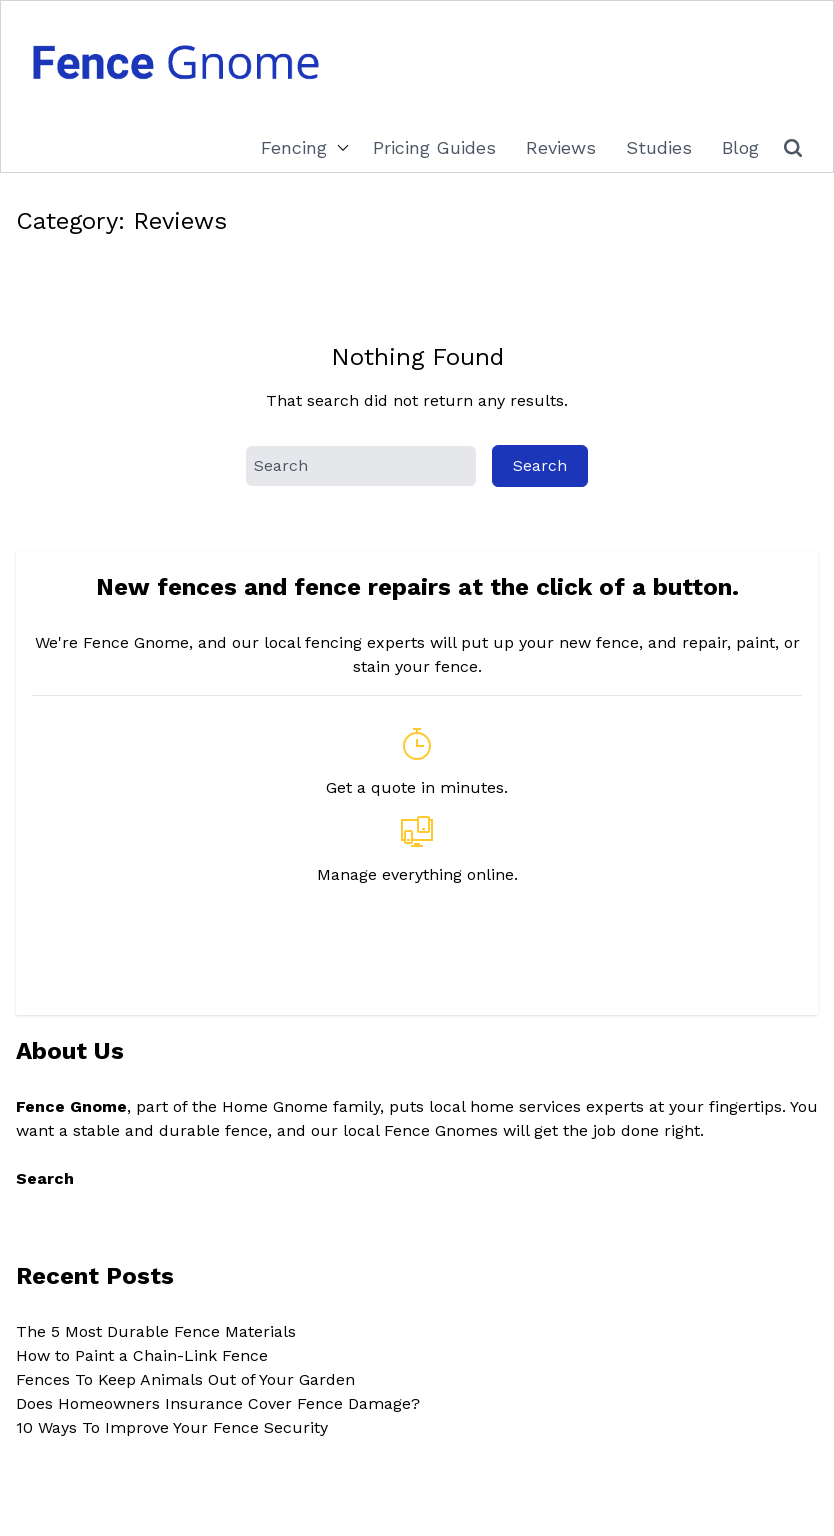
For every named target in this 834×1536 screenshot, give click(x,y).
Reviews (561, 147)
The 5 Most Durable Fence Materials (156, 1331)
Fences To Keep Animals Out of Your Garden (185, 1379)
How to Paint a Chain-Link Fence (142, 1355)
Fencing (294, 147)
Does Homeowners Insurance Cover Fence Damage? (218, 1403)
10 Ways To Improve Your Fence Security (172, 1427)
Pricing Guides (434, 147)
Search (45, 1178)
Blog (740, 147)
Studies (659, 147)
